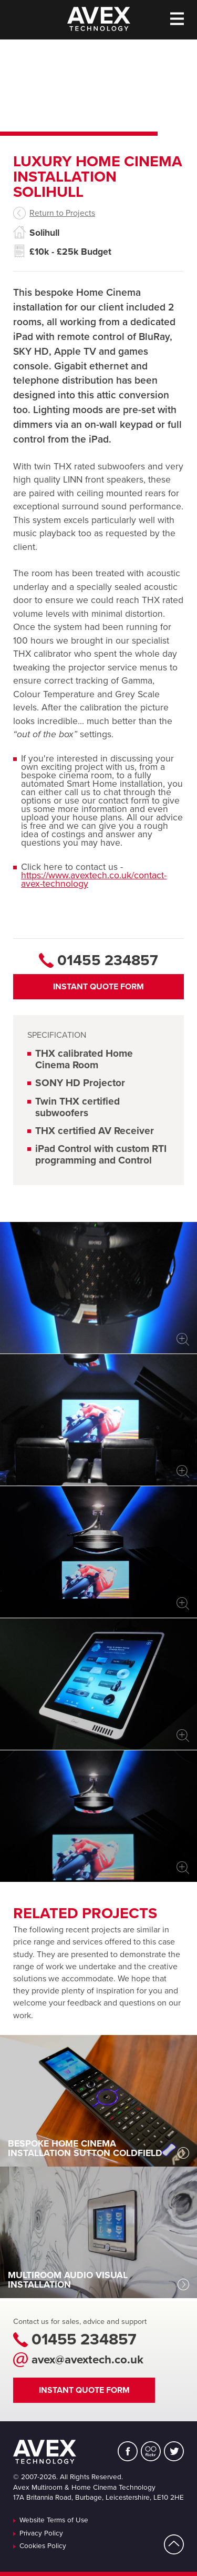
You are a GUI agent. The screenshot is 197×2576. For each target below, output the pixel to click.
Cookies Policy (42, 2546)
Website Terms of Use (53, 2520)
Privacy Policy (41, 2534)
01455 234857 (84, 2340)
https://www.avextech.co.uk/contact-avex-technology (94, 879)
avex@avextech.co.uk (87, 2360)
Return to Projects (62, 213)
